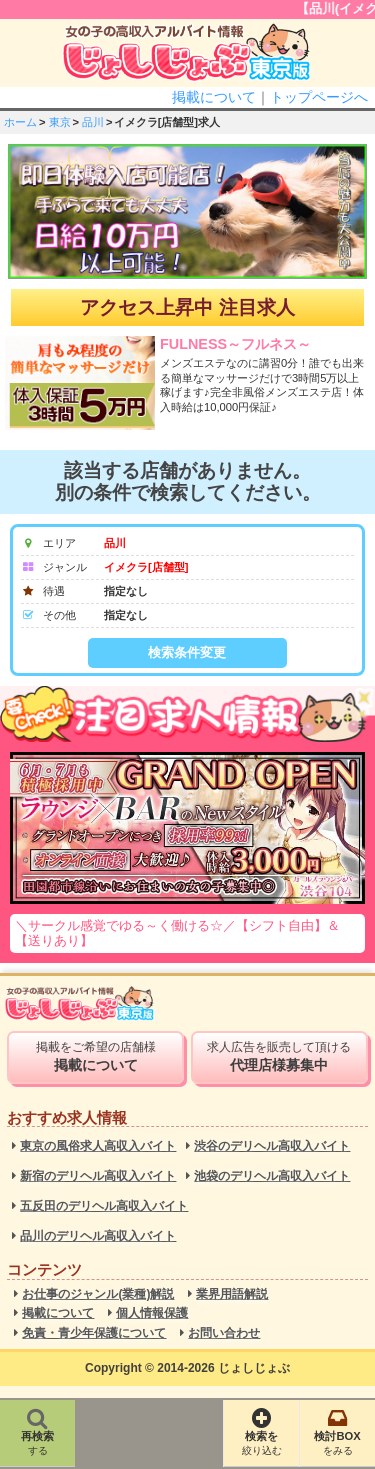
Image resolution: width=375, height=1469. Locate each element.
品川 (93, 122)
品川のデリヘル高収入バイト (98, 1236)
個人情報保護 (152, 1313)
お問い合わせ (224, 1333)
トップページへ (319, 97)
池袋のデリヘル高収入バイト (272, 1176)
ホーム (20, 122)
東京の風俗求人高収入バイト (98, 1146)
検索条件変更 (187, 652)
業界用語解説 (232, 1294)
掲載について (214, 97)
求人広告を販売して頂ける (279, 1057)
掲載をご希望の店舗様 (95, 1057)
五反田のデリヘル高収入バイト (104, 1206)
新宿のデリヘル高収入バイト (98, 1176)
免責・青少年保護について (94, 1333)
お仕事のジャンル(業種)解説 (98, 1294)
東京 (60, 122)
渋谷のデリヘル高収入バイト (272, 1146)
